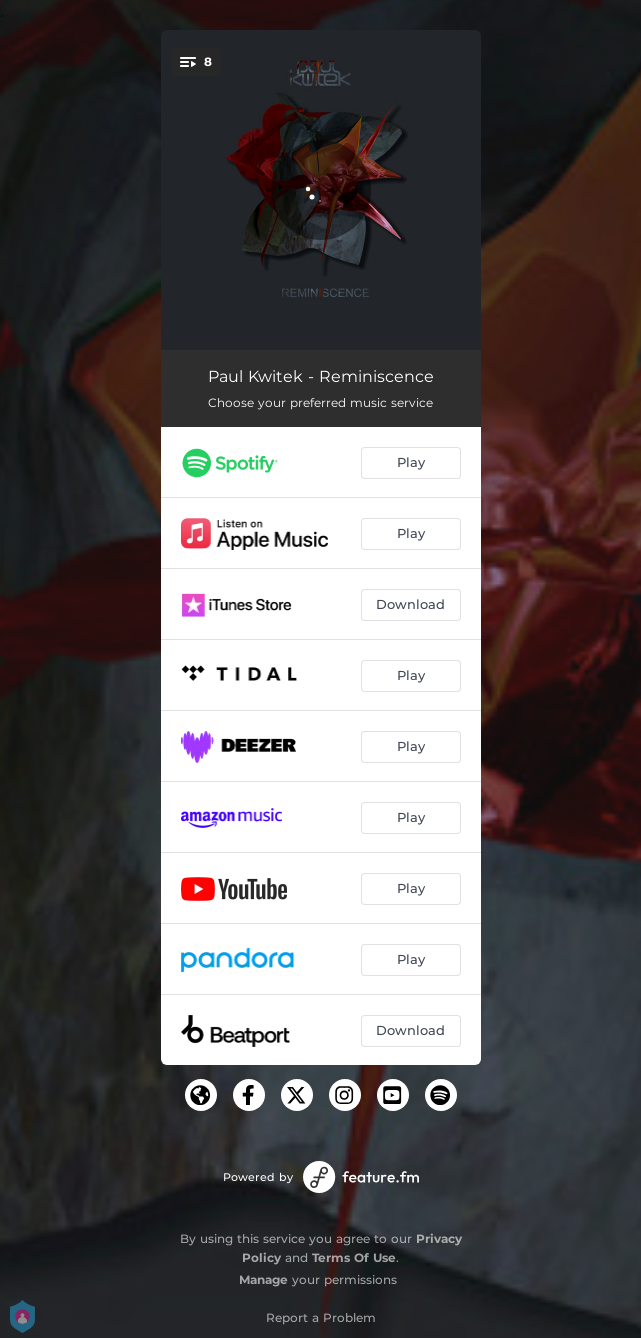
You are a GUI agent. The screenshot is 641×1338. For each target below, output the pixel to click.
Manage (263, 1279)
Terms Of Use (354, 1257)
